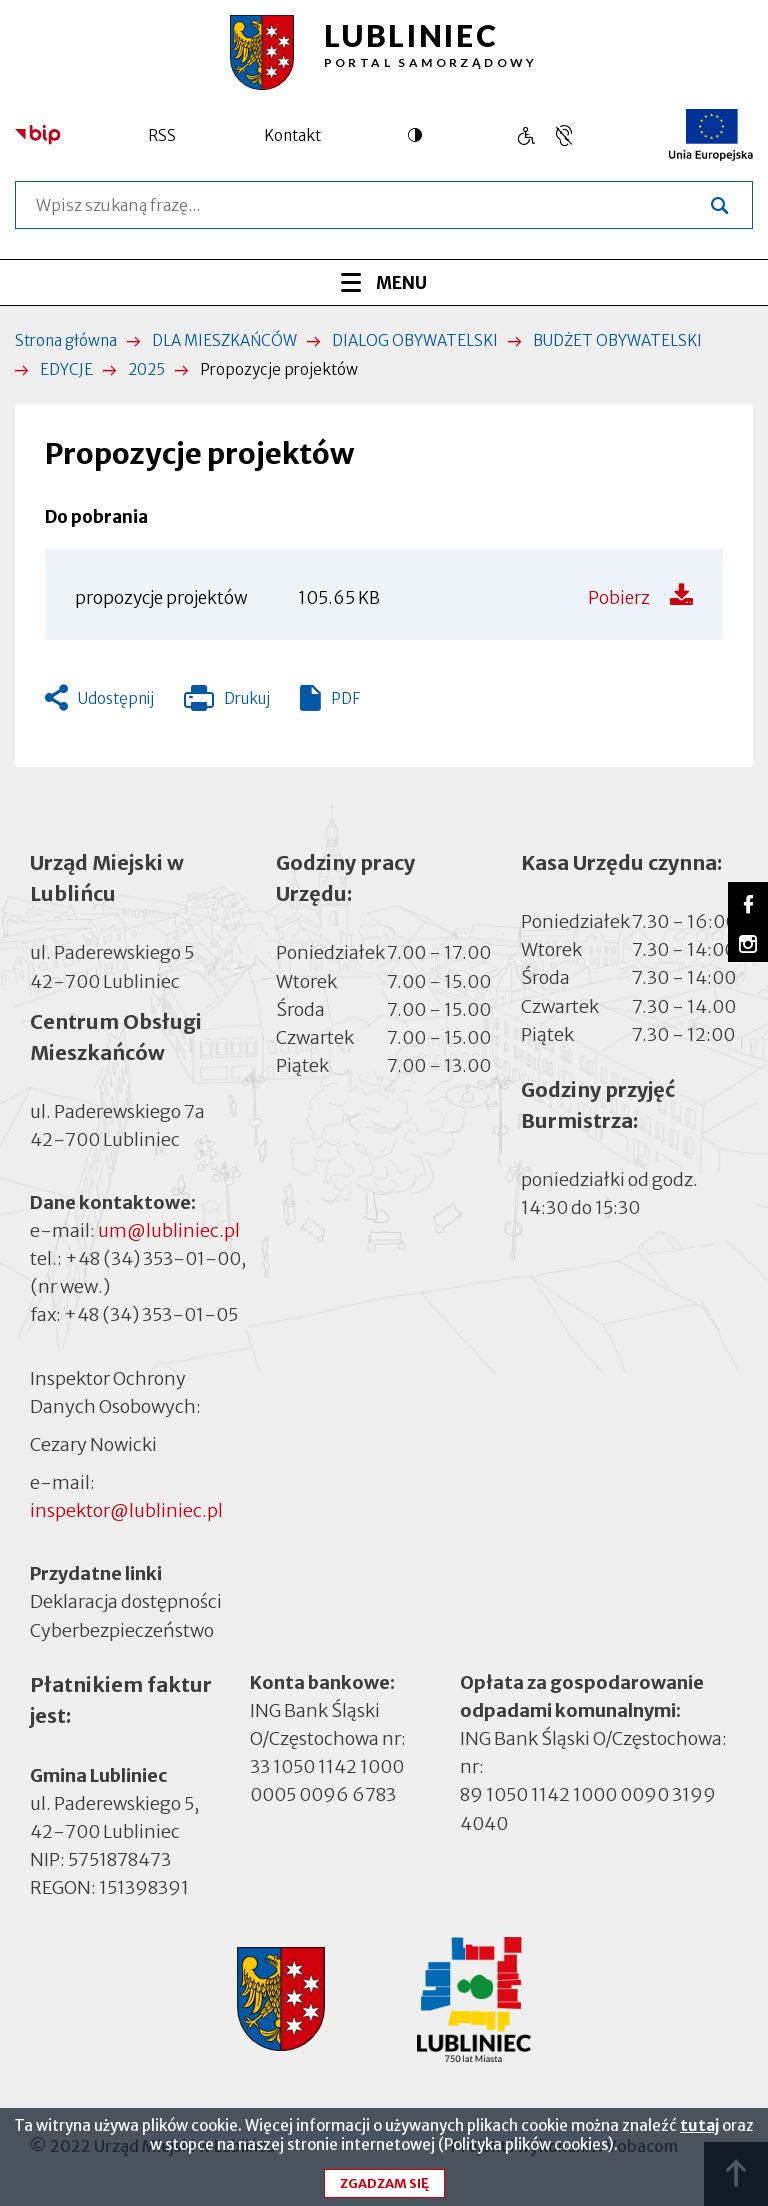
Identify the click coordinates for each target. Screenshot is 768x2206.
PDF (345, 698)
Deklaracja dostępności (126, 1601)
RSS (162, 135)
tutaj (699, 2132)
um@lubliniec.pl (169, 1230)
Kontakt (292, 135)
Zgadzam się (384, 2190)
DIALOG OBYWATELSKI (415, 340)
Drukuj (227, 703)
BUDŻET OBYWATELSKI (617, 340)
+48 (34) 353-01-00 (153, 1258)
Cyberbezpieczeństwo (122, 1628)
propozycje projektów (161, 598)
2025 (146, 369)
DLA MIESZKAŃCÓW (224, 340)
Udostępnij (116, 698)
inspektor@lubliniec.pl (126, 1510)
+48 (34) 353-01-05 (151, 1314)
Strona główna (66, 340)
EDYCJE (66, 369)
